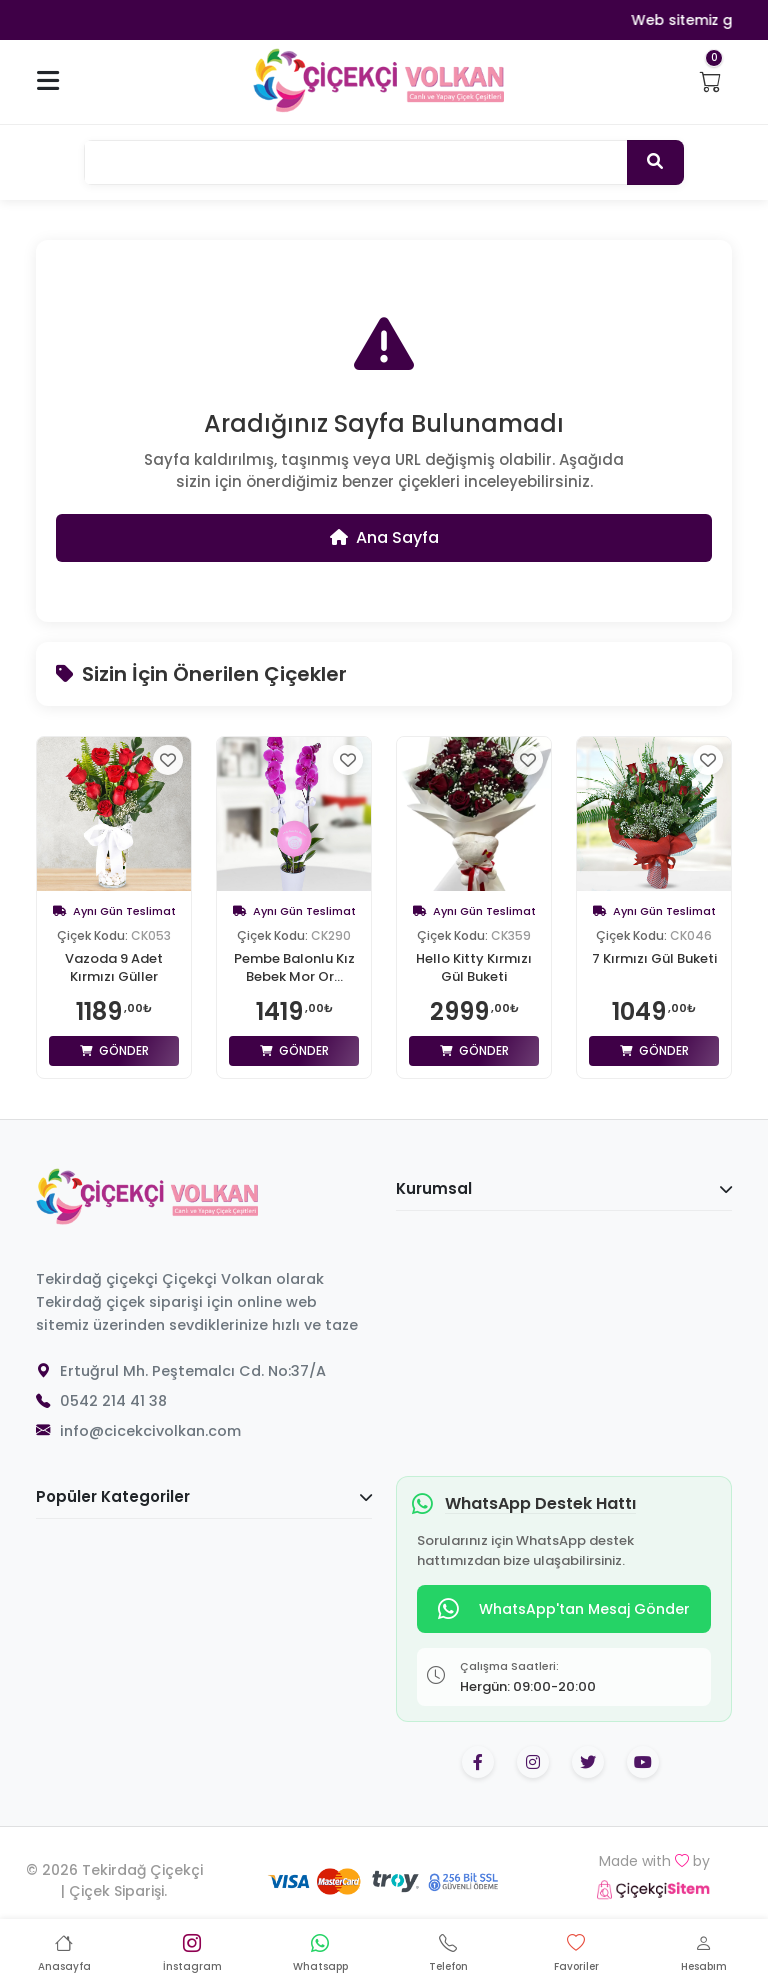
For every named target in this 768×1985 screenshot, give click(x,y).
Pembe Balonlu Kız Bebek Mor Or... (294, 968)
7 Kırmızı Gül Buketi (654, 959)
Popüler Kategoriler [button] (204, 1496)
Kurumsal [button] (564, 1188)
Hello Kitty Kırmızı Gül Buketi (474, 968)
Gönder (114, 1050)
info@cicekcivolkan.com (150, 1431)
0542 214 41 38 (113, 1401)
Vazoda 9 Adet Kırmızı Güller (114, 968)
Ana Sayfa (384, 537)
